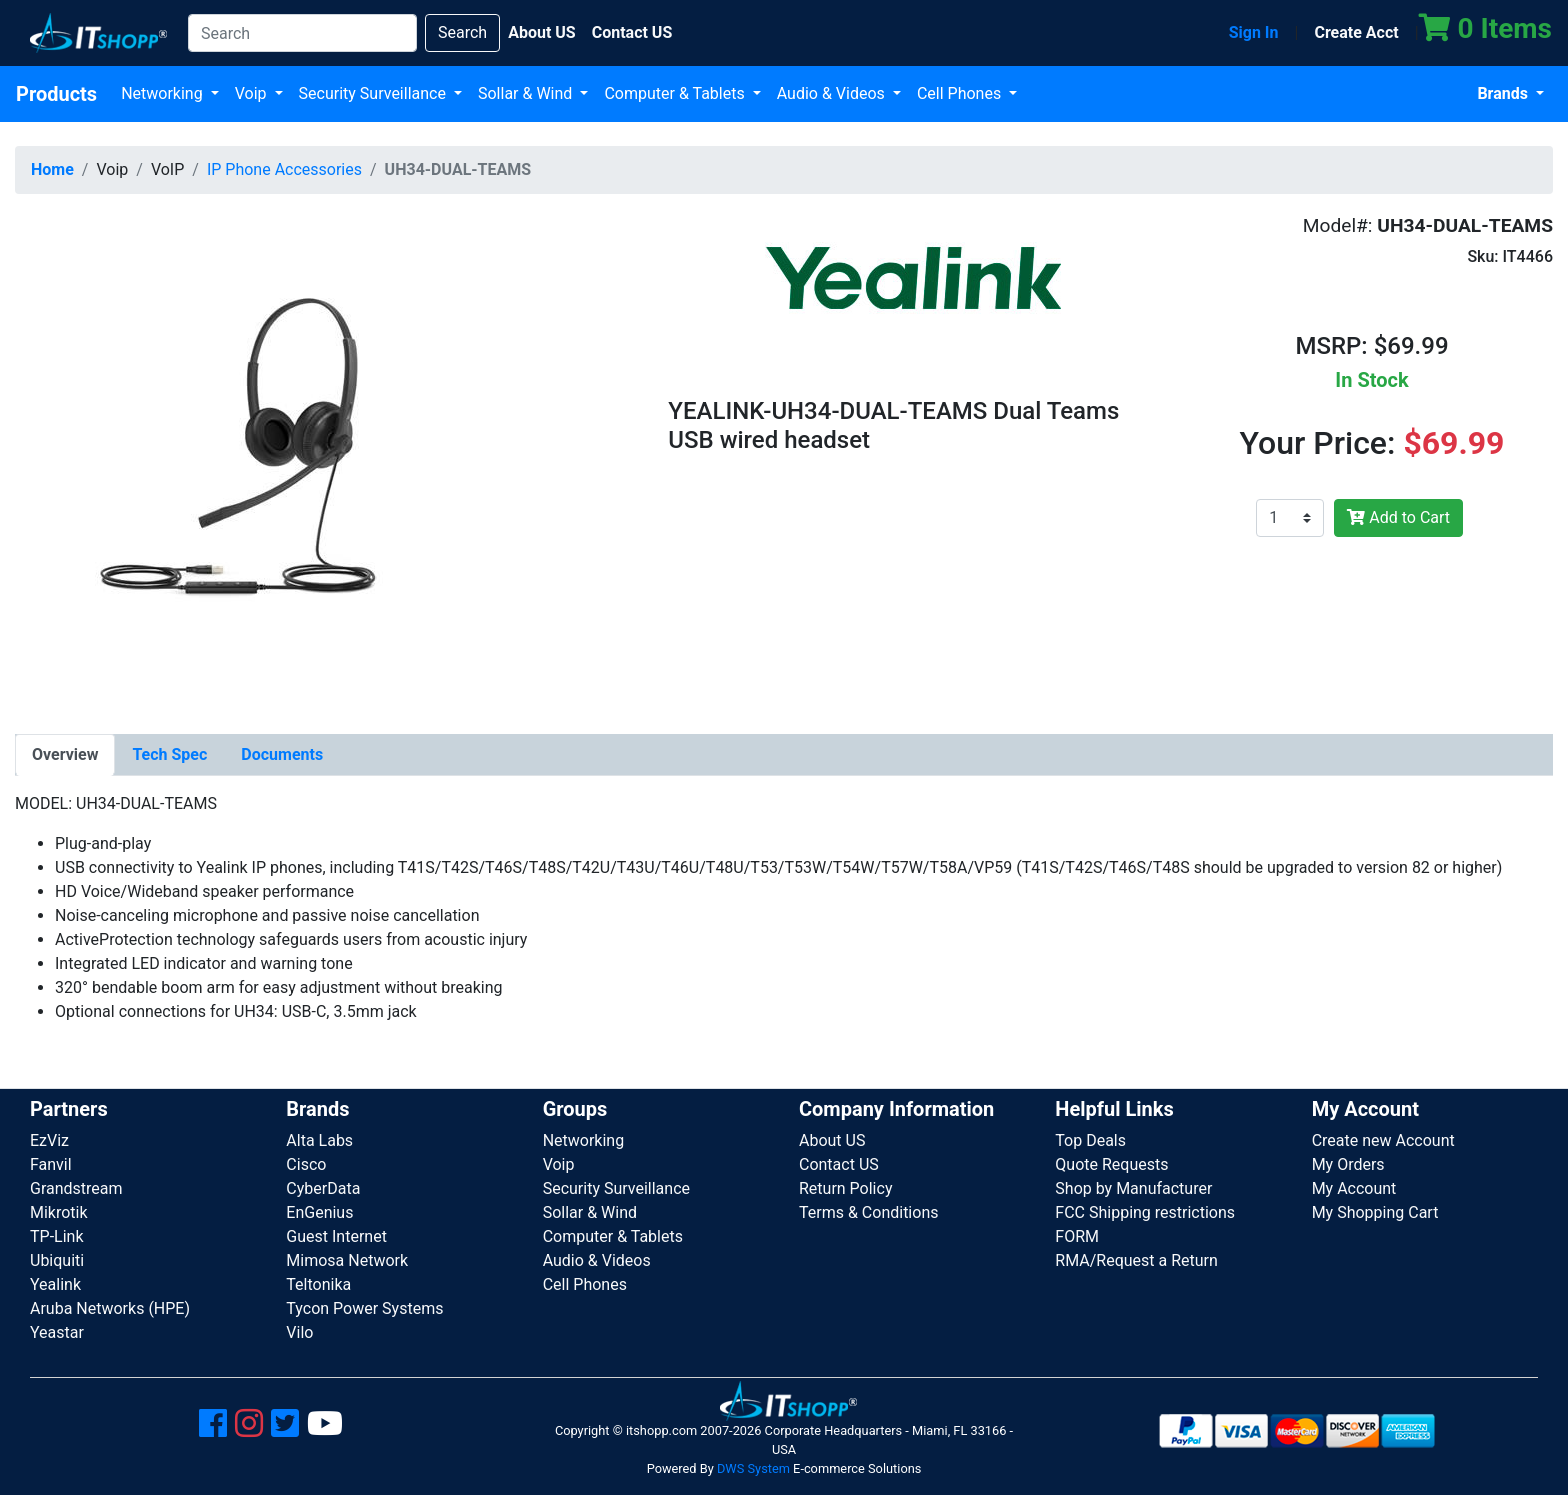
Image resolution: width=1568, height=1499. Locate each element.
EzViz (49, 1140)
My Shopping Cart (1375, 1212)
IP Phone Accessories (284, 169)
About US (832, 1140)
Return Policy (845, 1188)
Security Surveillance (374, 93)
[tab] (65, 755)
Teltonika (318, 1284)
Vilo (299, 1332)
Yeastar (57, 1332)
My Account (1354, 1188)
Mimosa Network (347, 1260)
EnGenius (319, 1212)
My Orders (1348, 1164)
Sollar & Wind (527, 93)
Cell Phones (961, 93)
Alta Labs (319, 1140)
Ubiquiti (57, 1260)
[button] (243, 458)
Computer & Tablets (676, 93)
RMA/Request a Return (1136, 1260)
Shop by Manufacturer (1133, 1188)
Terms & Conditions (869, 1212)
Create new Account (1383, 1140)
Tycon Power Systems (364, 1308)
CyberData (323, 1188)
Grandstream (76, 1188)
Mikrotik (59, 1212)
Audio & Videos (833, 93)
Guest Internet (336, 1236)
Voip (253, 93)
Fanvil (51, 1164)
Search (462, 32)
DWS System (753, 1468)
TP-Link (57, 1236)
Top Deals (1090, 1140)
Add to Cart (1398, 517)
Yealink (55, 1284)
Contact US (839, 1164)
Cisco (306, 1164)
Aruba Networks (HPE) (110, 1308)
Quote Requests (1111, 1164)
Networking (164, 93)
